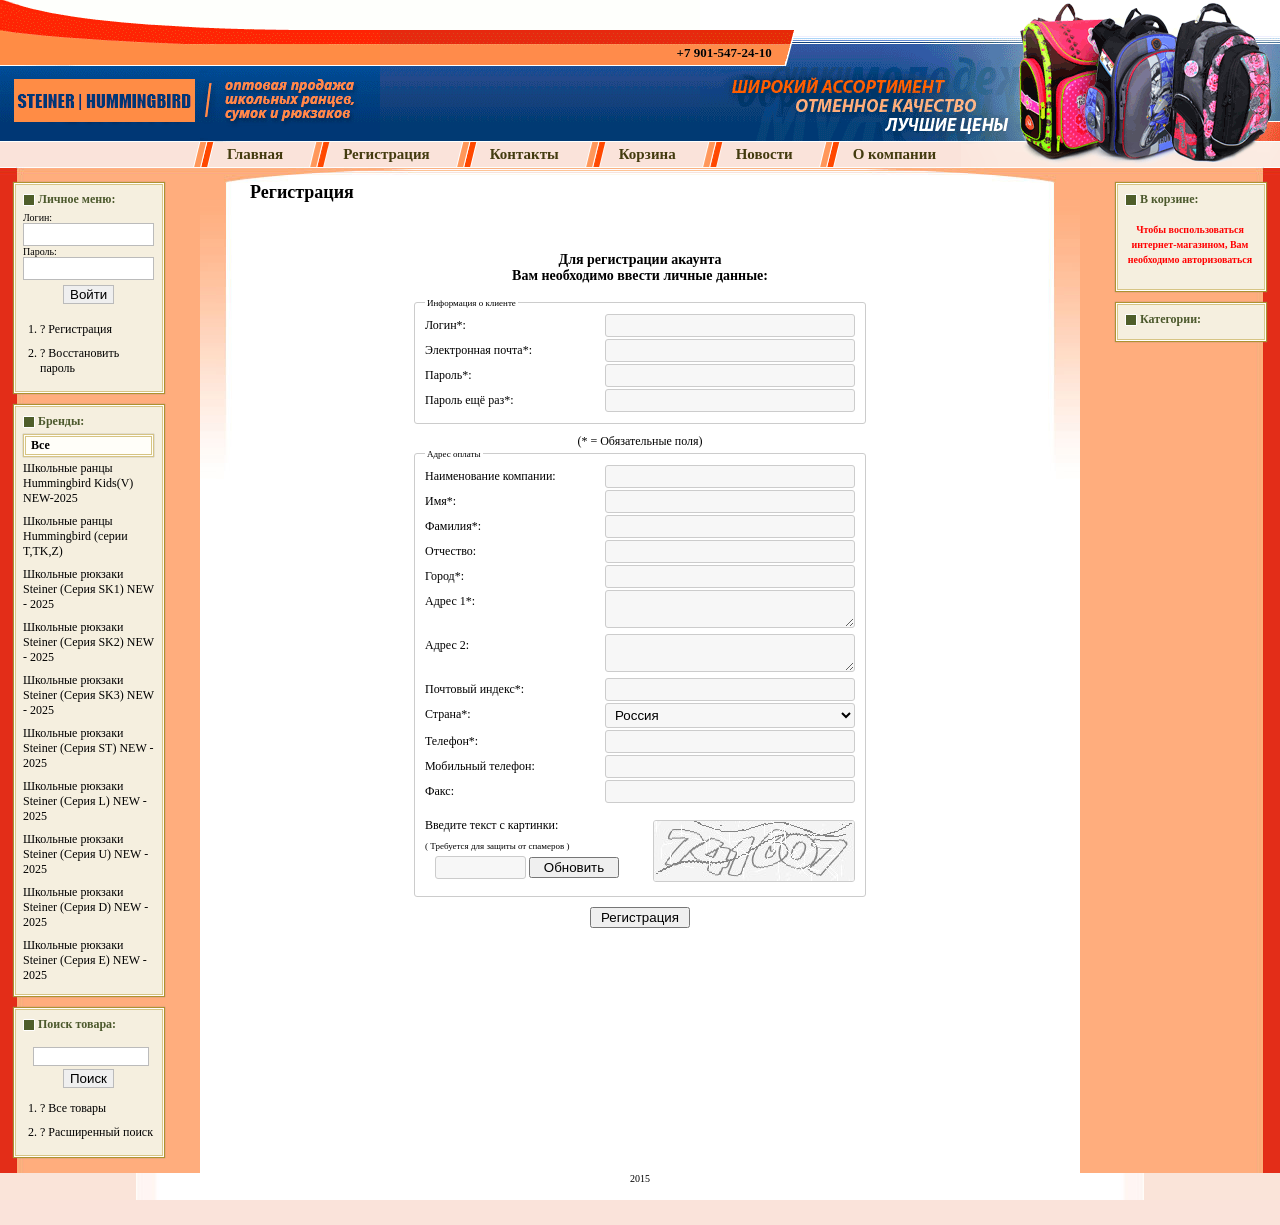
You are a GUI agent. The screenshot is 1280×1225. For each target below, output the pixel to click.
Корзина (647, 154)
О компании (894, 154)
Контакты (524, 154)
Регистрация (386, 154)
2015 (640, 1178)
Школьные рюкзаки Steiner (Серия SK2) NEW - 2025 (88, 642)
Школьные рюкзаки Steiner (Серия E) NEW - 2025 (85, 960)
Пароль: (40, 251)
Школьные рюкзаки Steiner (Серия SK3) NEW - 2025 (88, 695)
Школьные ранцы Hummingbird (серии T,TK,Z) (75, 536)
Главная (255, 154)
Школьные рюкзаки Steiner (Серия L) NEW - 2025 (85, 801)
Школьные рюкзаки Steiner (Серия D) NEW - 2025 (85, 907)
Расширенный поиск (100, 1132)
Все (40, 445)
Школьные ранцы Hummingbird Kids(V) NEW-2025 (78, 483)
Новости (764, 154)
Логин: (37, 217)
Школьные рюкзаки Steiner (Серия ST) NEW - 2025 (88, 748)
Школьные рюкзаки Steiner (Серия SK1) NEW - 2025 (88, 589)
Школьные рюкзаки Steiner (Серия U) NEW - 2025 (85, 854)
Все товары (77, 1108)
